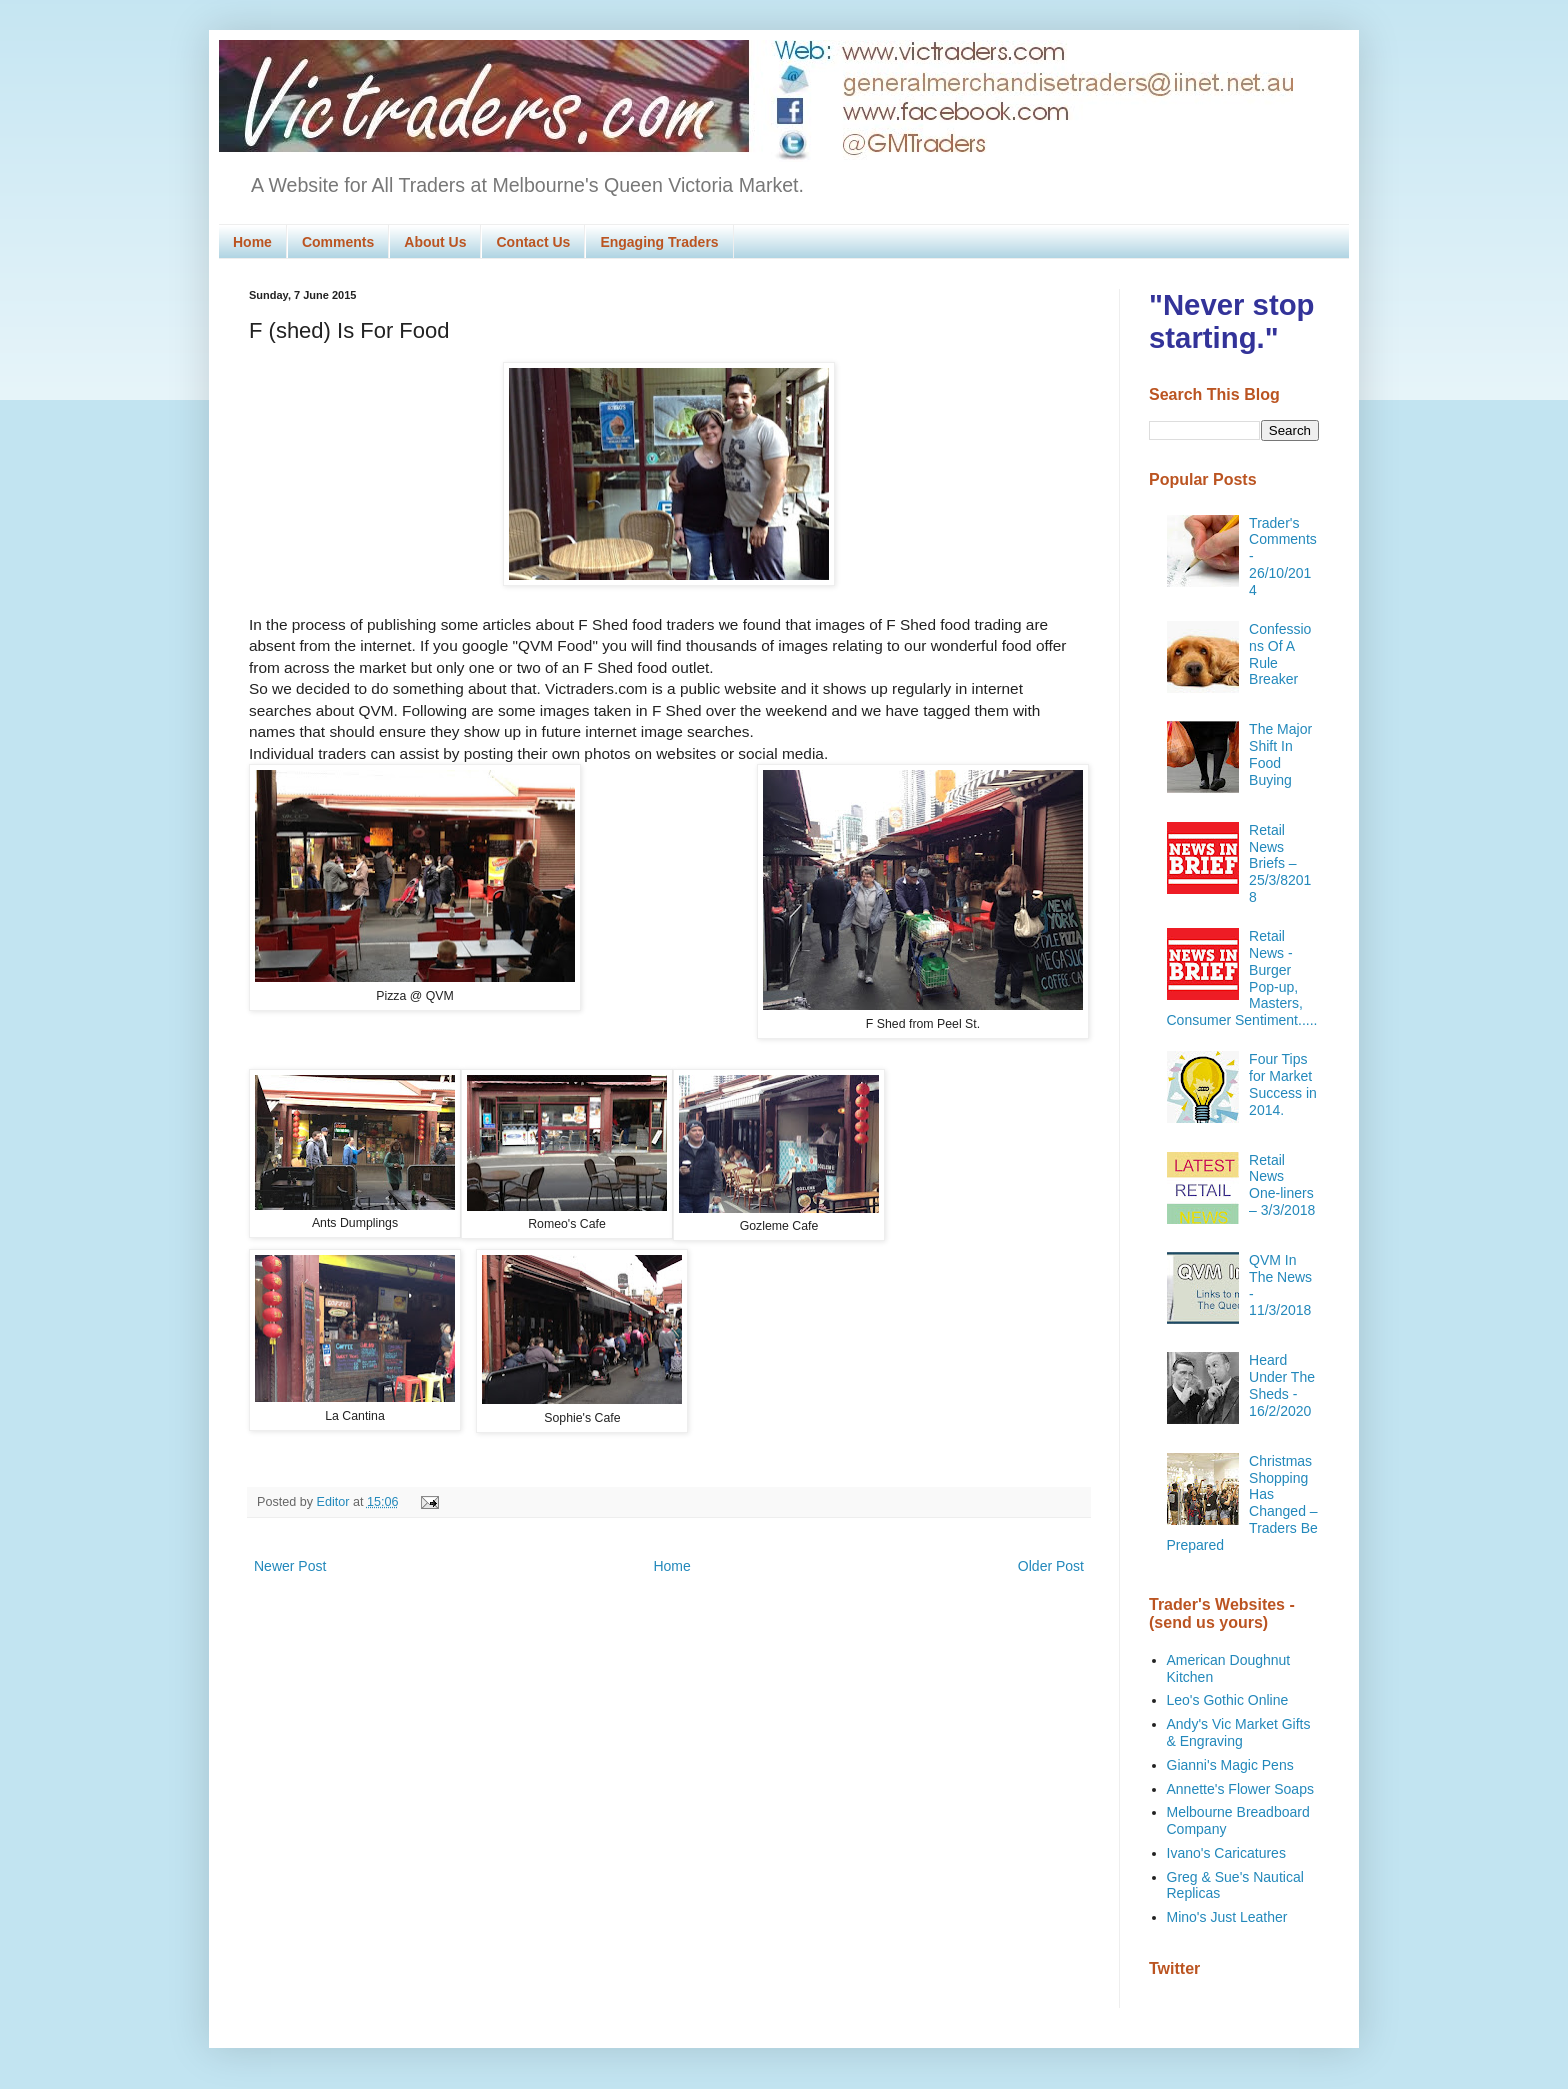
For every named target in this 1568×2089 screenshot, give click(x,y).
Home (252, 242)
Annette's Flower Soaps (1240, 1789)
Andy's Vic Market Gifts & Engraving (1239, 1732)
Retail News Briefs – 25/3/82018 (1280, 863)
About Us (435, 242)
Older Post (1051, 1566)
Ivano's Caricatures (1226, 1853)
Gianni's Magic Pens (1230, 1765)
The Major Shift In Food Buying (1280, 754)
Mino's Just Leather (1227, 1917)
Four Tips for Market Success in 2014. (1283, 1084)
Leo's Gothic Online (1228, 1700)
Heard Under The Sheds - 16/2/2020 (1282, 1385)
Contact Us (533, 242)
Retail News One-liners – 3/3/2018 (1282, 1185)
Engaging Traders (659, 242)
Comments (338, 242)
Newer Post (290, 1566)
